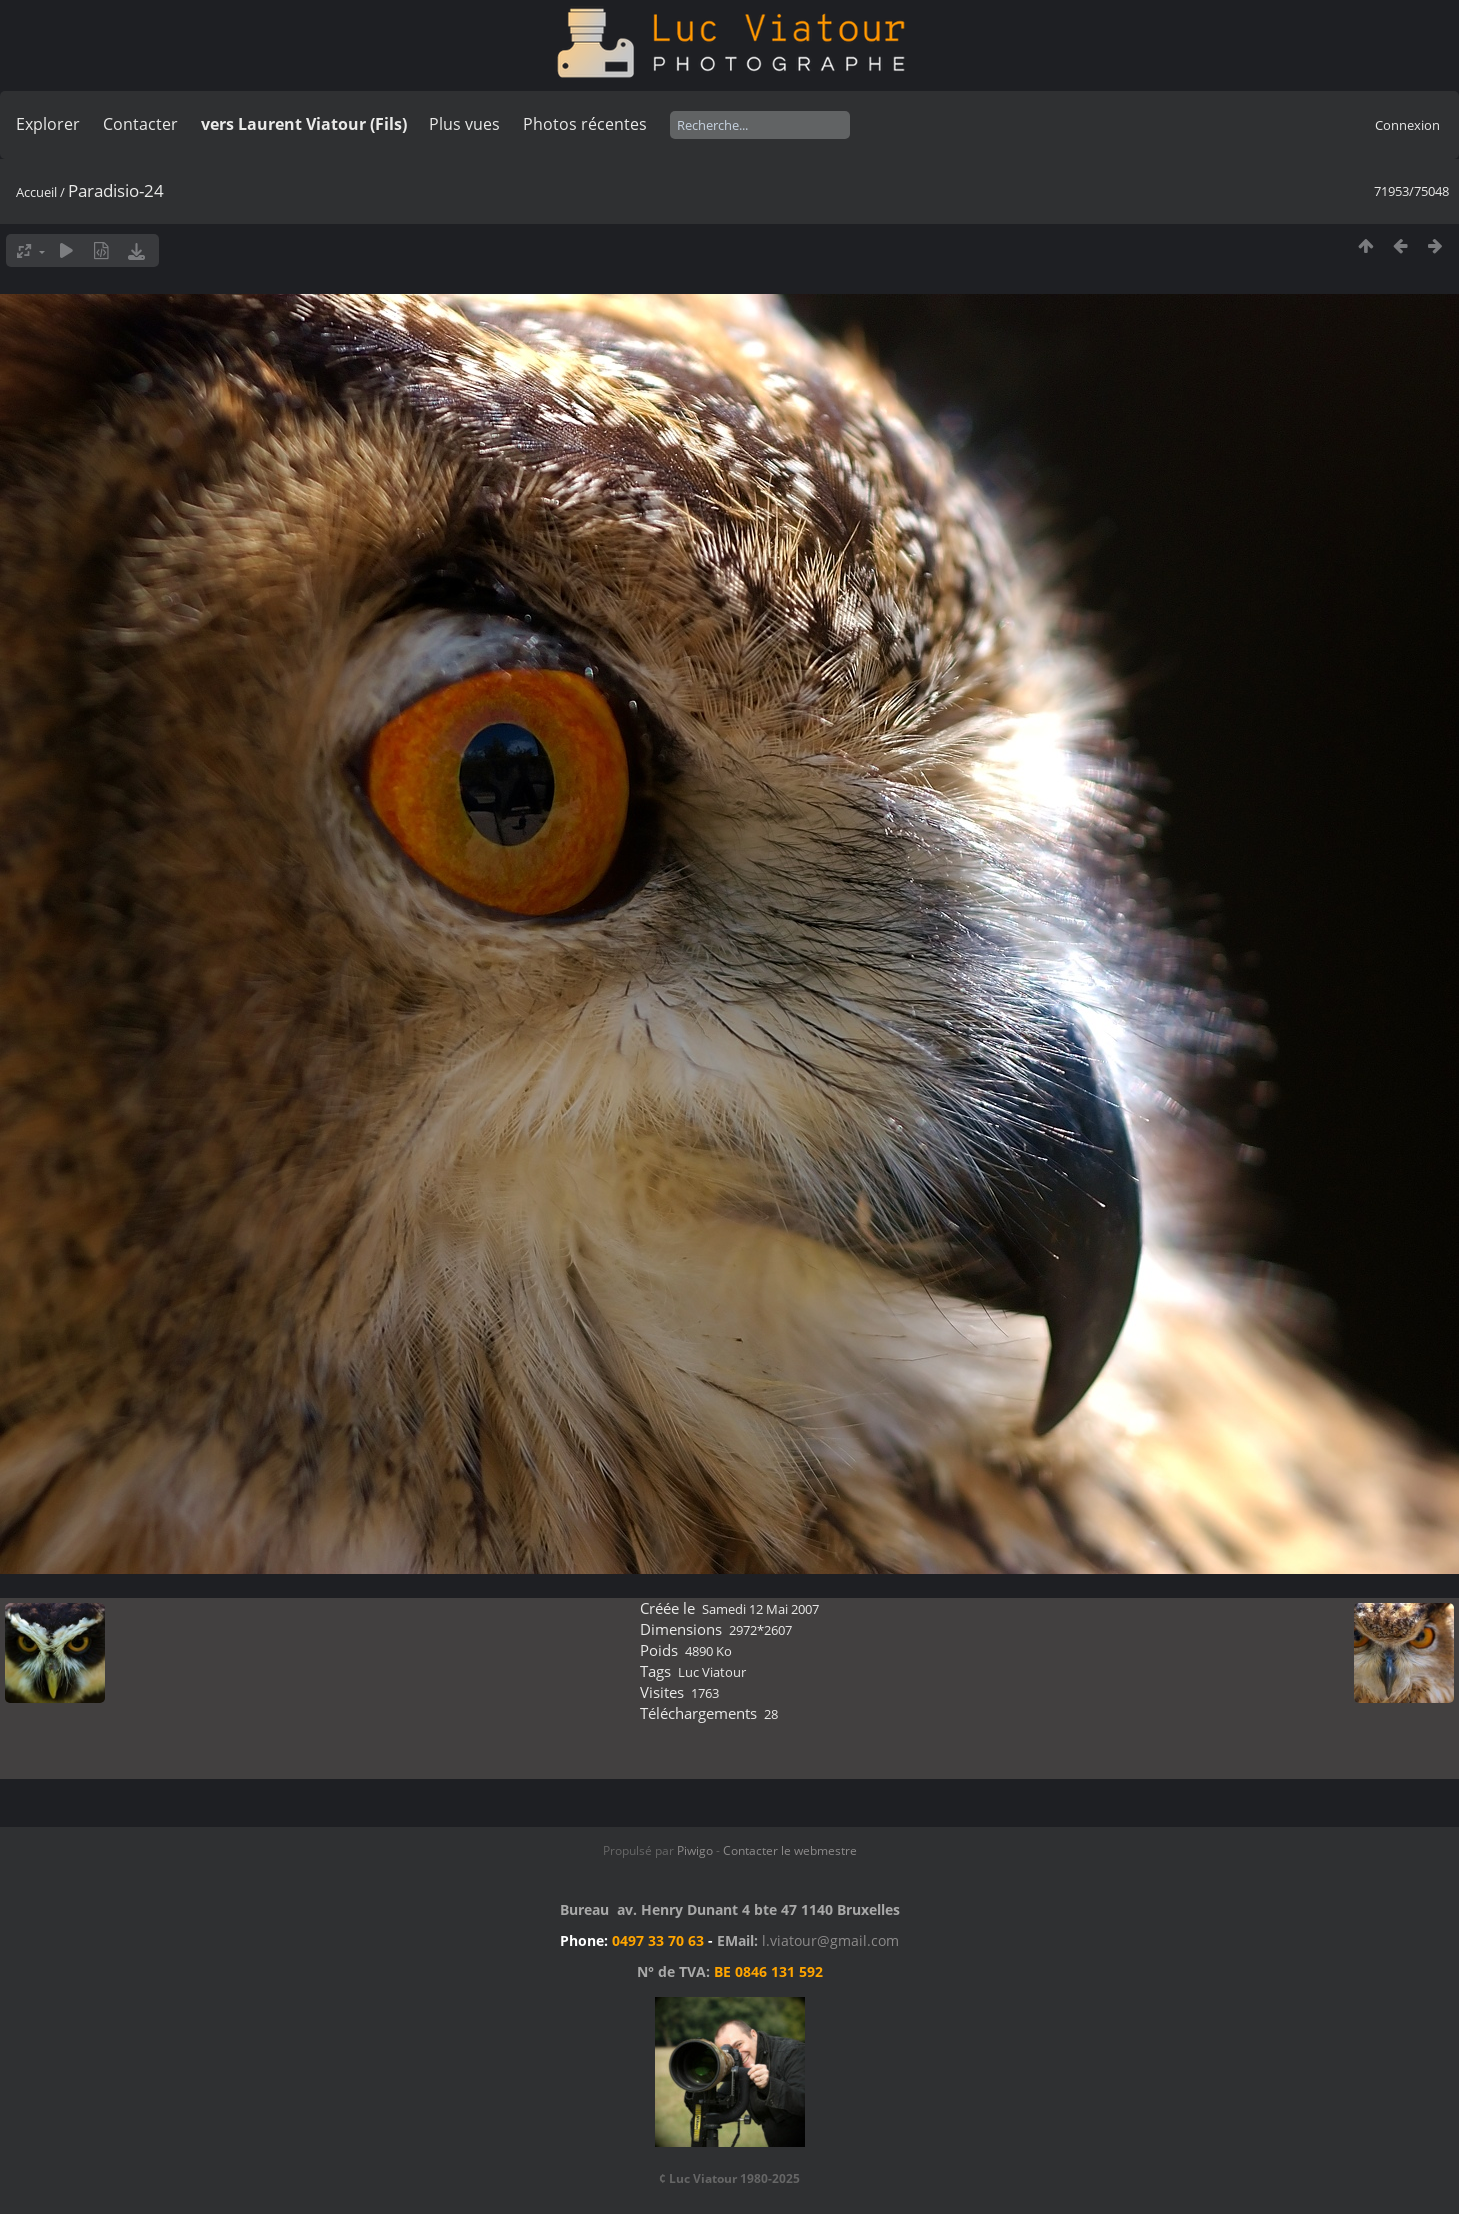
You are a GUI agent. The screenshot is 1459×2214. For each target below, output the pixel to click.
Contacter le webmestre (790, 1850)
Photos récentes (585, 124)
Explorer (48, 124)
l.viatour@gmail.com (830, 1940)
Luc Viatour (712, 1672)
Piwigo (695, 1850)
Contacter (140, 124)
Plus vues (464, 124)
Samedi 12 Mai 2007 (760, 1609)
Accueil (36, 192)
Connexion (1407, 125)
